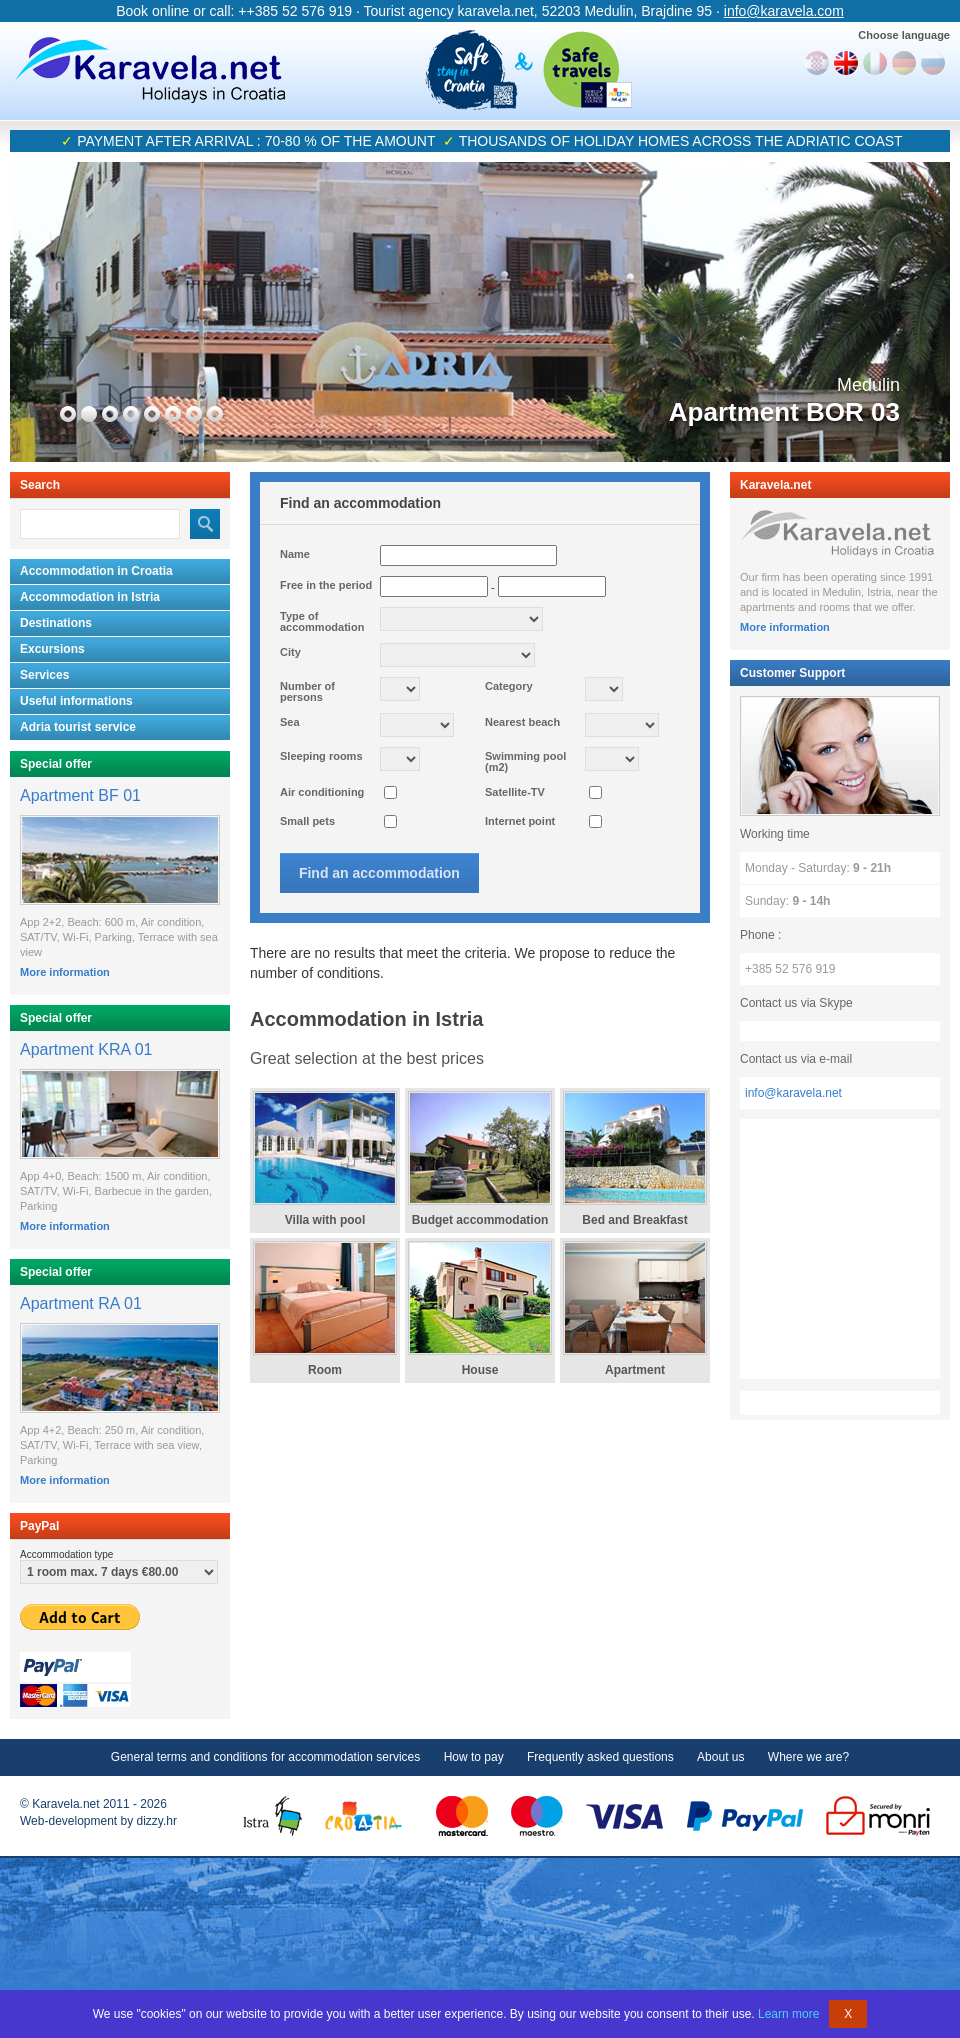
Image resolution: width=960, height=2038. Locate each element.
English (846, 63)
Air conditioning (322, 792)
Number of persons (307, 691)
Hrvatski (817, 63)
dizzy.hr (157, 1821)
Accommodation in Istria (90, 597)
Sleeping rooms (321, 756)
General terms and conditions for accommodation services (265, 1757)
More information (65, 972)
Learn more (788, 2014)
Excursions (52, 649)
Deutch (904, 63)
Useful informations (76, 701)
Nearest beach (522, 722)
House (480, 1370)
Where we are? (808, 1757)
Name (295, 554)
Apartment (635, 1370)
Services (44, 675)
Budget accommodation (480, 1220)
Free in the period (326, 585)
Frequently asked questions (600, 1757)
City (290, 652)
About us (720, 1757)
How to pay (474, 1757)
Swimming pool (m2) (525, 761)
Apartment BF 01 (80, 795)
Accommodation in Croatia (96, 571)
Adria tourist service (78, 727)
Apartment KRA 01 (86, 1049)
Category (509, 686)
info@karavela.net (793, 1093)
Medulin (868, 385)
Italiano (875, 63)
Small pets (307, 821)
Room (325, 1370)
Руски (933, 63)
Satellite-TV (515, 792)
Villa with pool (325, 1220)
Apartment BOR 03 (784, 412)
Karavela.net (150, 70)
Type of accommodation (322, 621)
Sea (290, 722)
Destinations (56, 623)
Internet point (520, 821)
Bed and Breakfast (634, 1220)
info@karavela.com (784, 11)
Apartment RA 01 (81, 1303)
